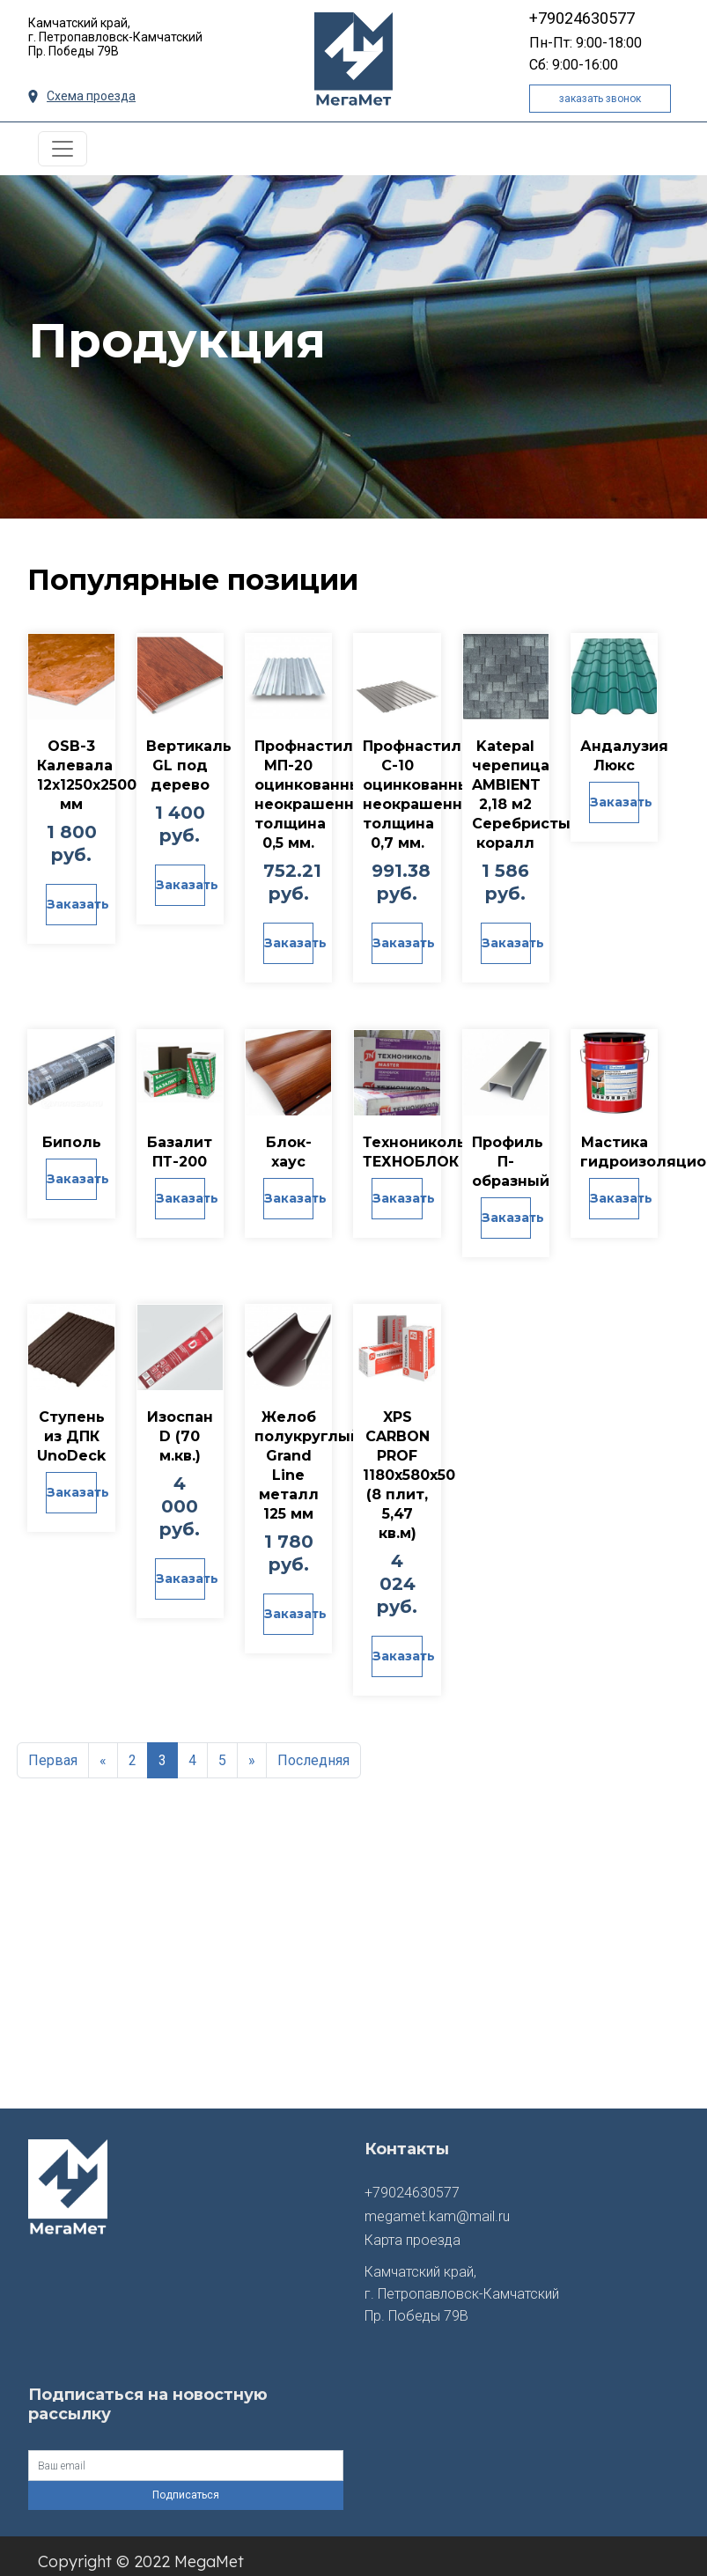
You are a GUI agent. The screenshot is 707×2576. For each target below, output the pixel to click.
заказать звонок (600, 98)
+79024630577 (582, 18)
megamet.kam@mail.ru (437, 2204)
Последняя (313, 1748)
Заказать (71, 904)
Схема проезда (82, 96)
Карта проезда (412, 2227)
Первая (52, 1748)
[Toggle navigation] (62, 148)
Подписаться (185, 2483)
